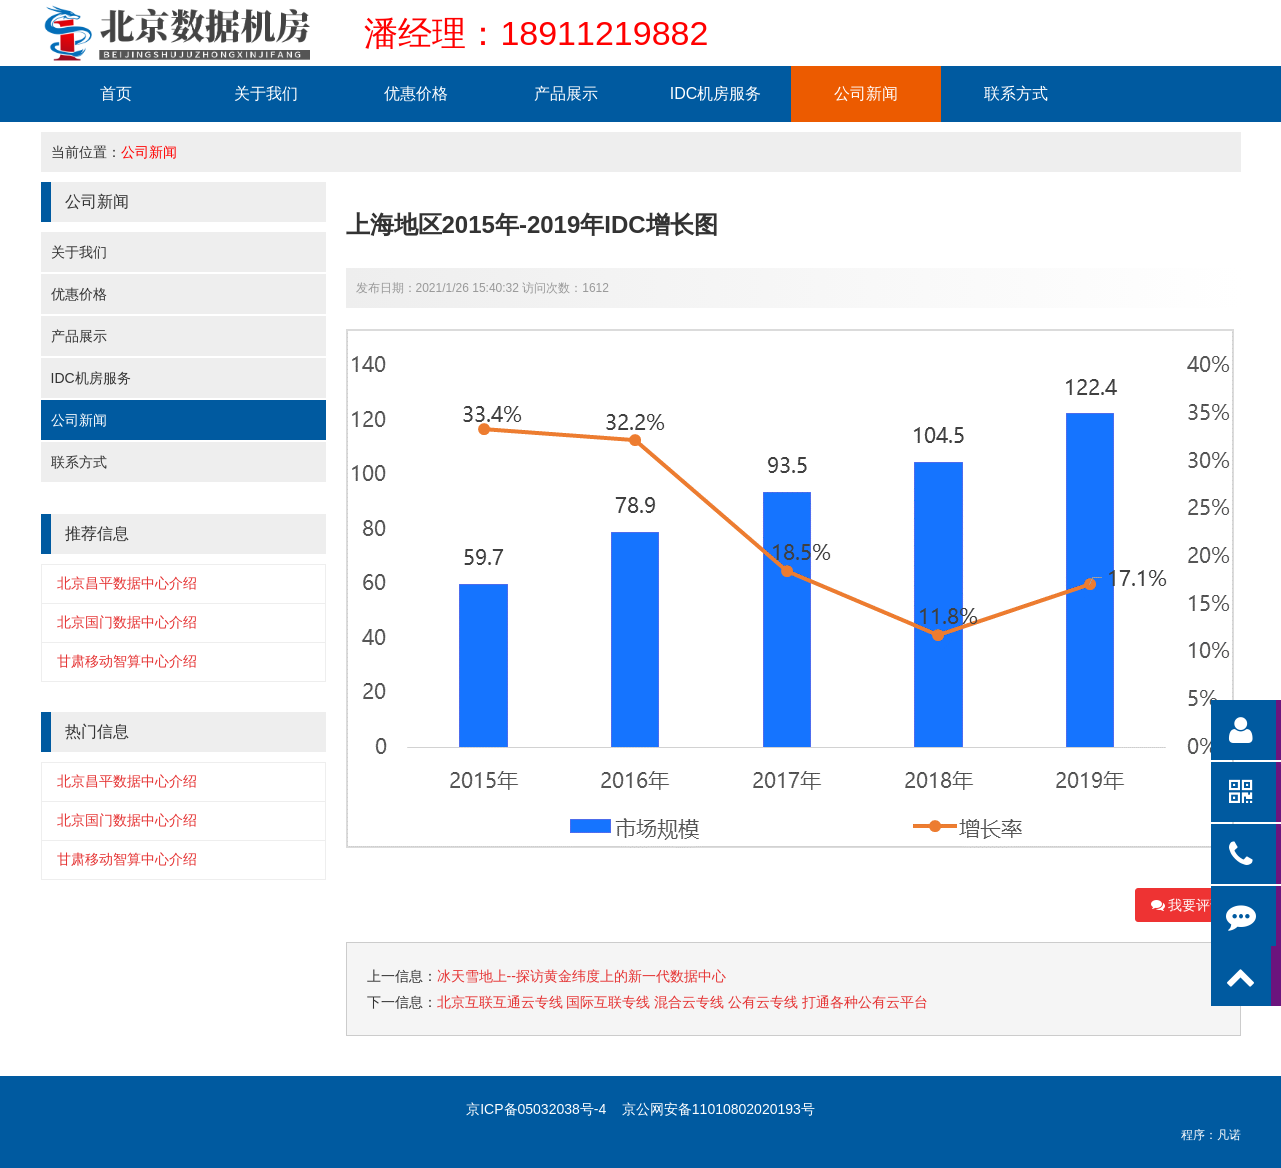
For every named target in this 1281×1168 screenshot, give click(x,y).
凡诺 (1229, 1135)
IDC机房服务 (716, 93)
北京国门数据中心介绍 (127, 622)
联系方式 (1016, 93)
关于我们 (266, 93)
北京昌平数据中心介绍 (127, 583)
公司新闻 (866, 93)
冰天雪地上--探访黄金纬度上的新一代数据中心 (581, 976)
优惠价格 (416, 93)
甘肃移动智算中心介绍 (127, 661)
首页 (116, 93)
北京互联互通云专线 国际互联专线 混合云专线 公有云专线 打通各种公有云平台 (683, 1002)
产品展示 (566, 93)
